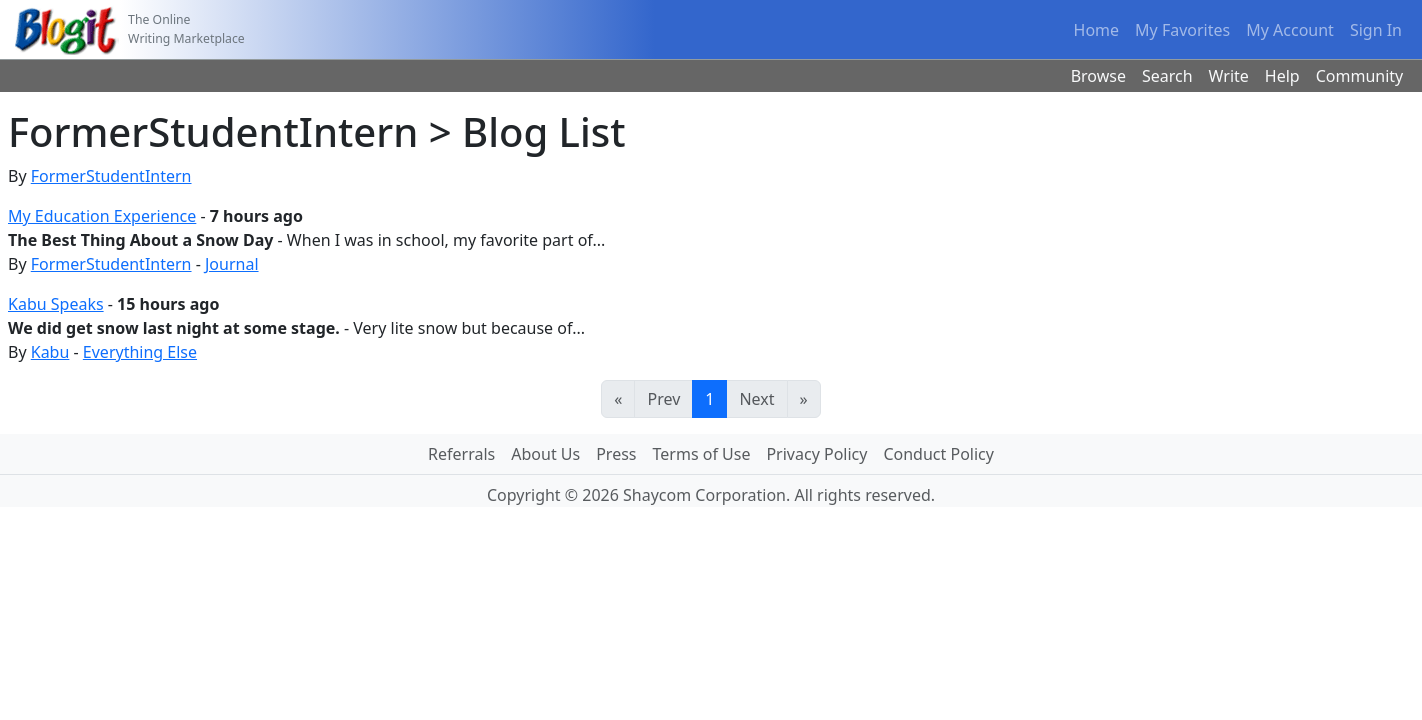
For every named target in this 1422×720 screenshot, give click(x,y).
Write (1229, 76)
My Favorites (1182, 30)
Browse (1098, 76)
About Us (545, 454)
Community (1360, 76)
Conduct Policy (938, 454)
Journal (232, 264)
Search (1167, 76)
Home (1097, 30)
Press (616, 454)
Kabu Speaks (56, 304)
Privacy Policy (816, 454)
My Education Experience (102, 216)
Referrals (461, 454)
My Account (1290, 30)
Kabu (50, 352)
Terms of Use (702, 454)
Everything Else (140, 352)
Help (1282, 76)
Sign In (1376, 30)
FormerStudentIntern (111, 176)
